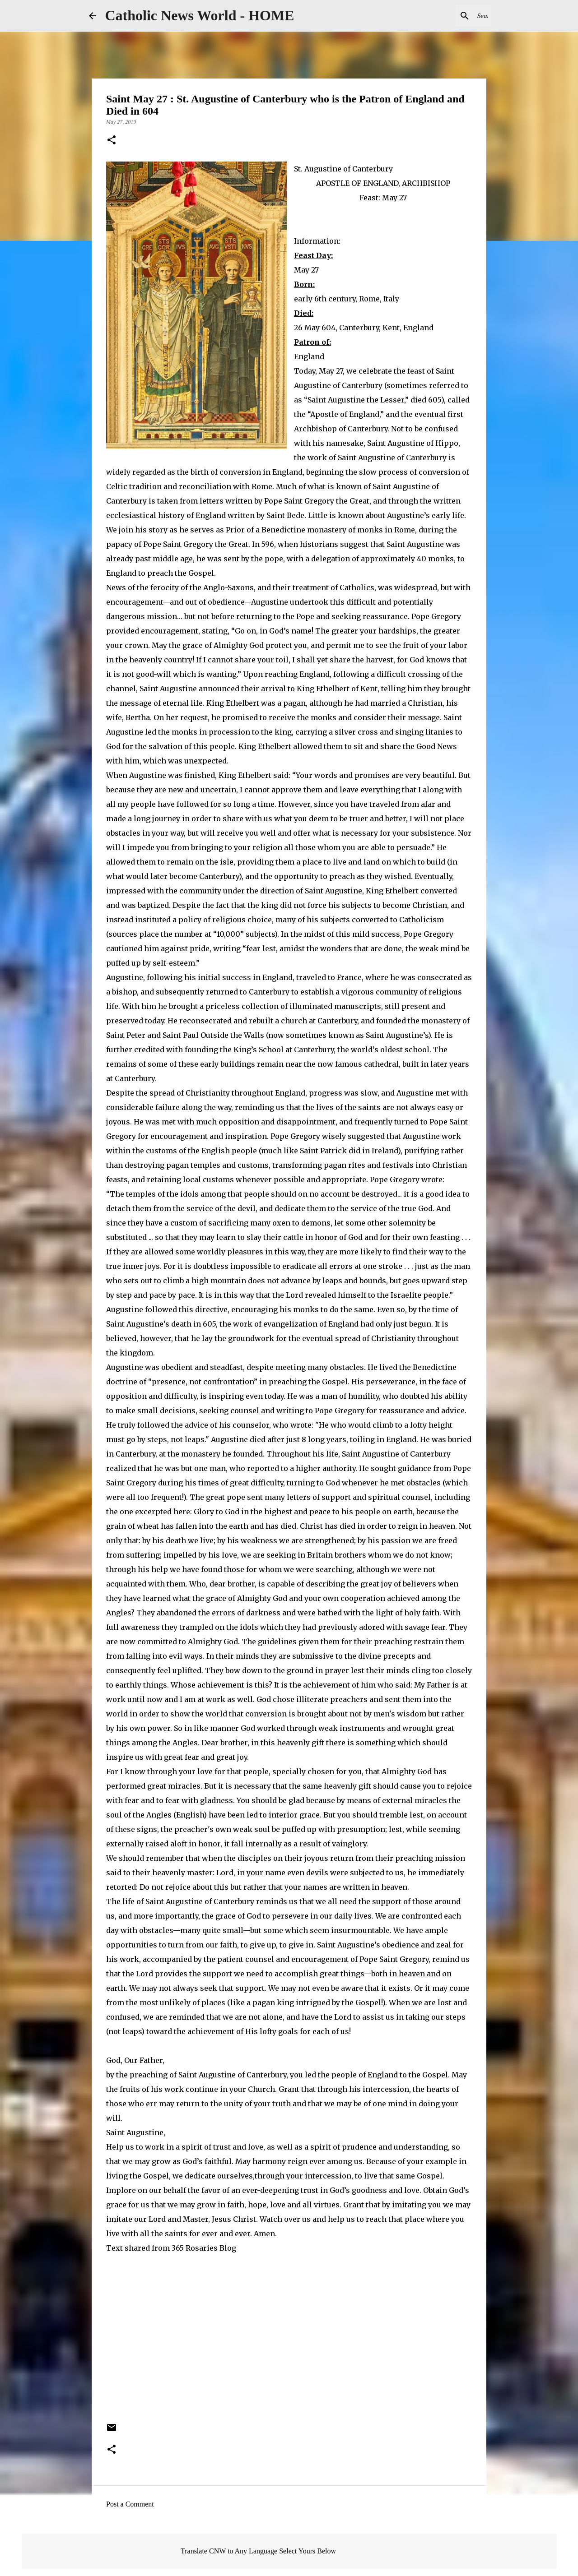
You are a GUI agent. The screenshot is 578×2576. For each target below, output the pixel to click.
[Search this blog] (443, 16)
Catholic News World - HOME (199, 15)
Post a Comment (130, 2504)
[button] (111, 140)
